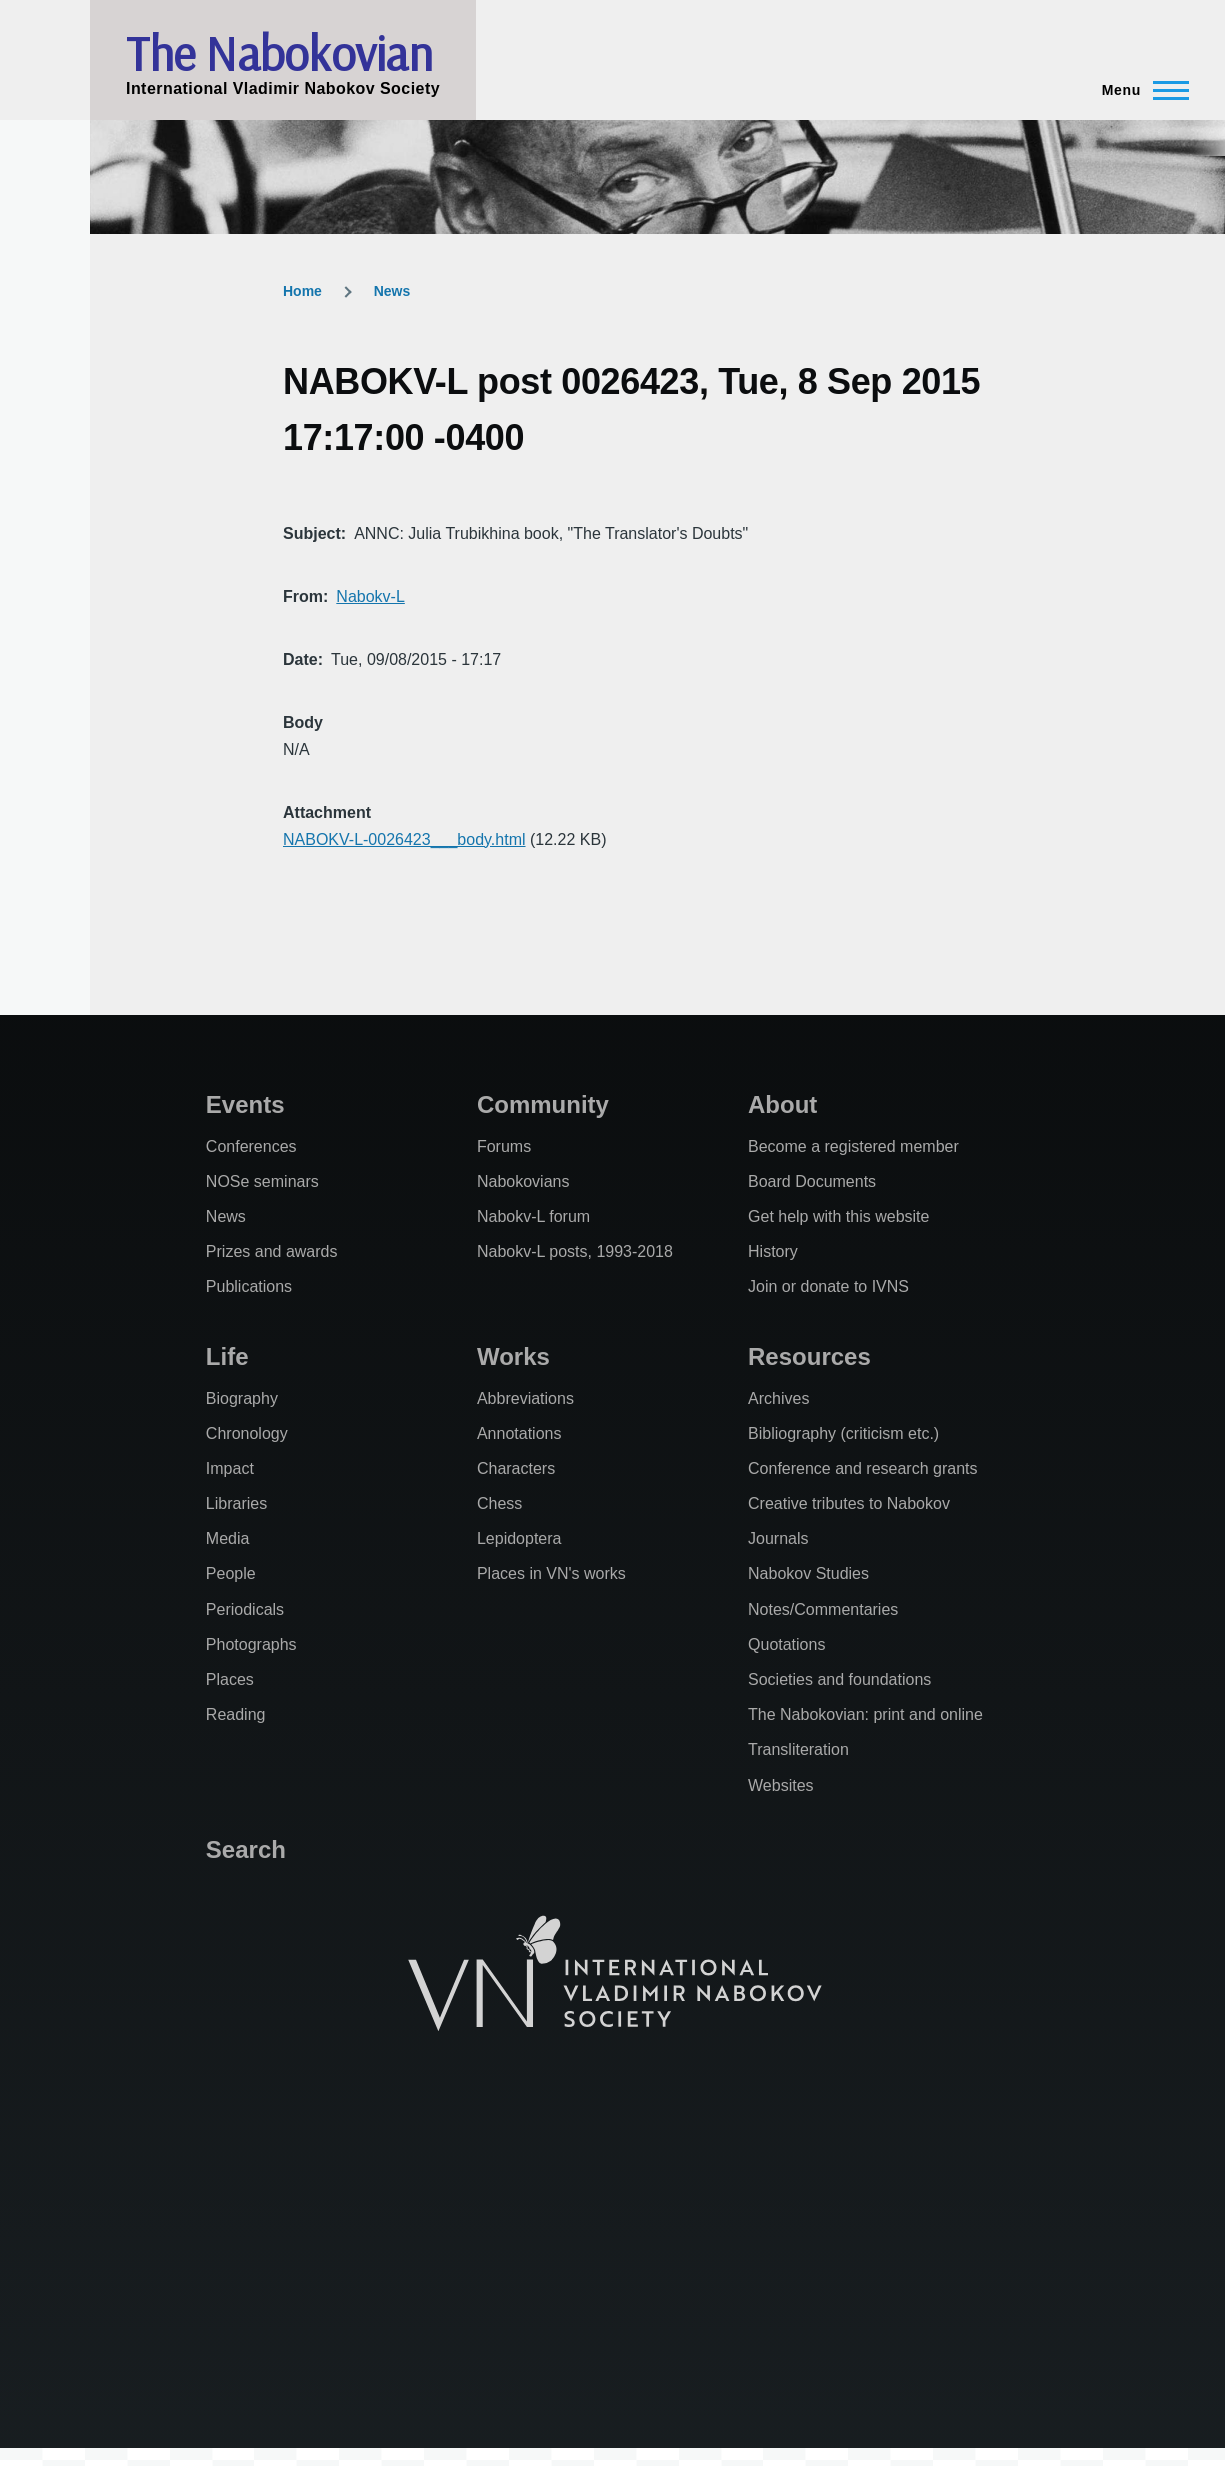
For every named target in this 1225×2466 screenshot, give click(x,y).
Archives (778, 1398)
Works (513, 1356)
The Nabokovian (279, 53)
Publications (249, 1286)
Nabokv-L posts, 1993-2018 (575, 1251)
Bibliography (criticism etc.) (843, 1433)
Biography (242, 1398)
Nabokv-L (370, 596)
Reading (236, 1714)
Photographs (251, 1644)
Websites (781, 1785)
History (773, 1251)
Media (228, 1538)
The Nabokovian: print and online (865, 1714)
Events (245, 1104)
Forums (504, 1146)
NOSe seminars (262, 1181)
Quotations (786, 1644)
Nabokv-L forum (533, 1216)
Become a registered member (853, 1146)
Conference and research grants (862, 1468)
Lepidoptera (519, 1538)
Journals (778, 1538)
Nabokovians (523, 1181)
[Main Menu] (1139, 90)
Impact (230, 1468)
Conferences (251, 1146)
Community (543, 1104)
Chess (499, 1503)
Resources (809, 1356)
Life (227, 1356)
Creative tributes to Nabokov (849, 1503)
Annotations (519, 1433)
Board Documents (812, 1181)
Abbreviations (525, 1398)
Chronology (247, 1433)
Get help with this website (838, 1216)
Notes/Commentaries (823, 1609)
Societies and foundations (839, 1679)
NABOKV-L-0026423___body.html (404, 839)
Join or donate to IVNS (828, 1286)
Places (230, 1679)
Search (246, 1849)
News (392, 291)
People (231, 1573)
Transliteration (798, 1749)
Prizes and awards (272, 1251)
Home (302, 291)
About (782, 1104)
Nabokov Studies (808, 1573)
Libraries (236, 1503)
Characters (516, 1468)
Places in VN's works (551, 1573)
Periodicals (245, 1609)
